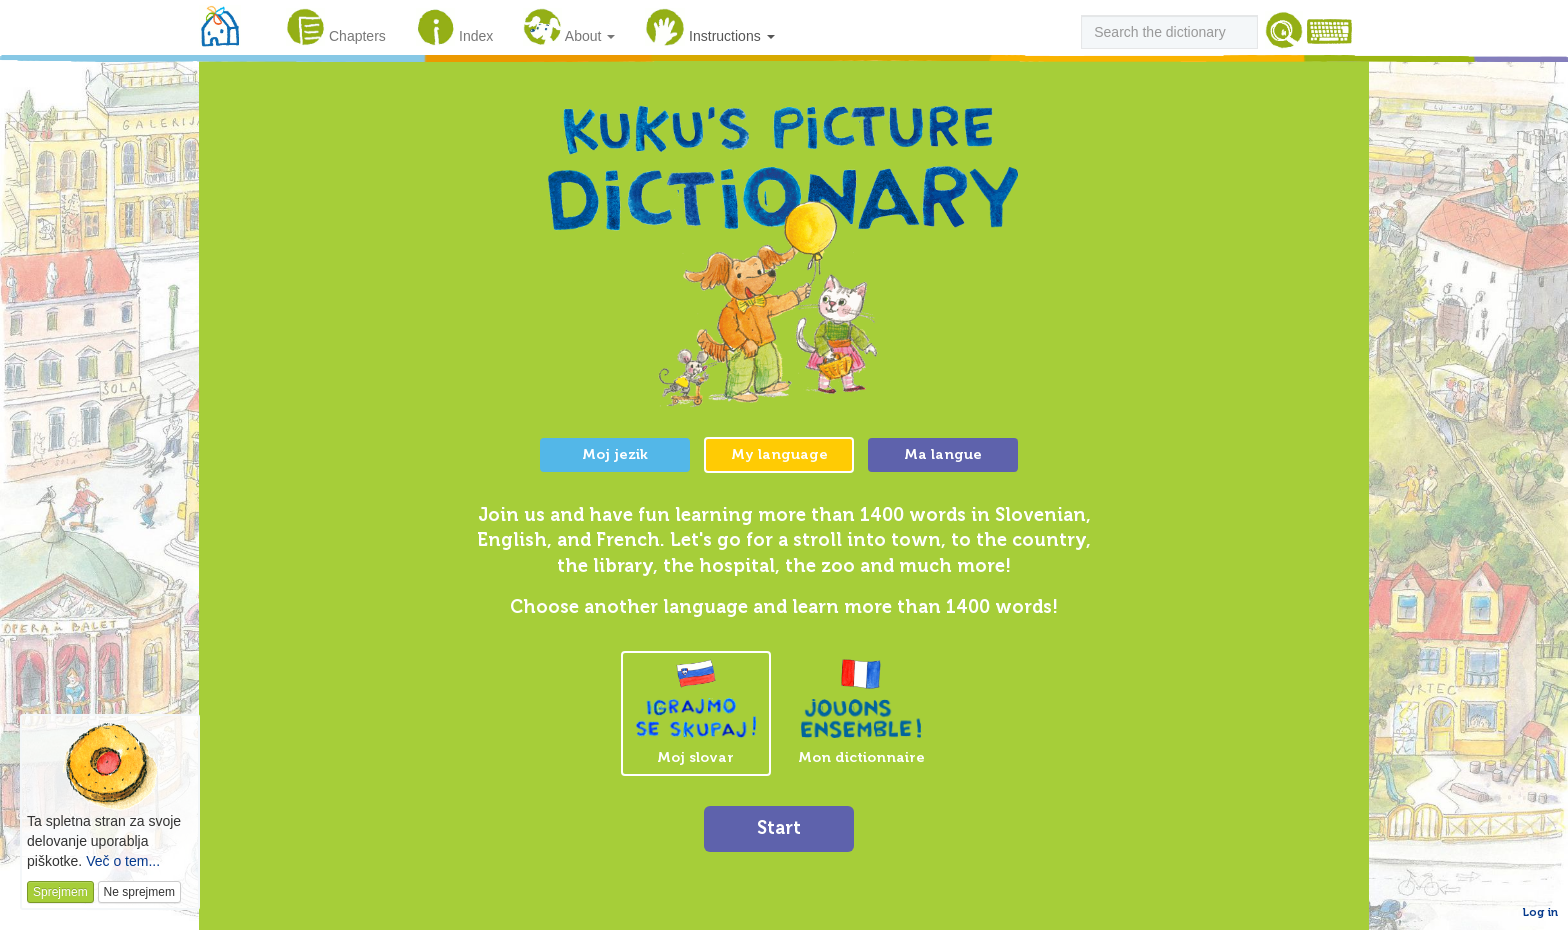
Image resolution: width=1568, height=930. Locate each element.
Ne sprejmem (139, 892)
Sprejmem (60, 892)
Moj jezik (615, 454)
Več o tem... (123, 861)
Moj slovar (696, 713)
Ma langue (943, 454)
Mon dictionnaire (861, 712)
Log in (1540, 912)
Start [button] (779, 828)
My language (779, 454)
